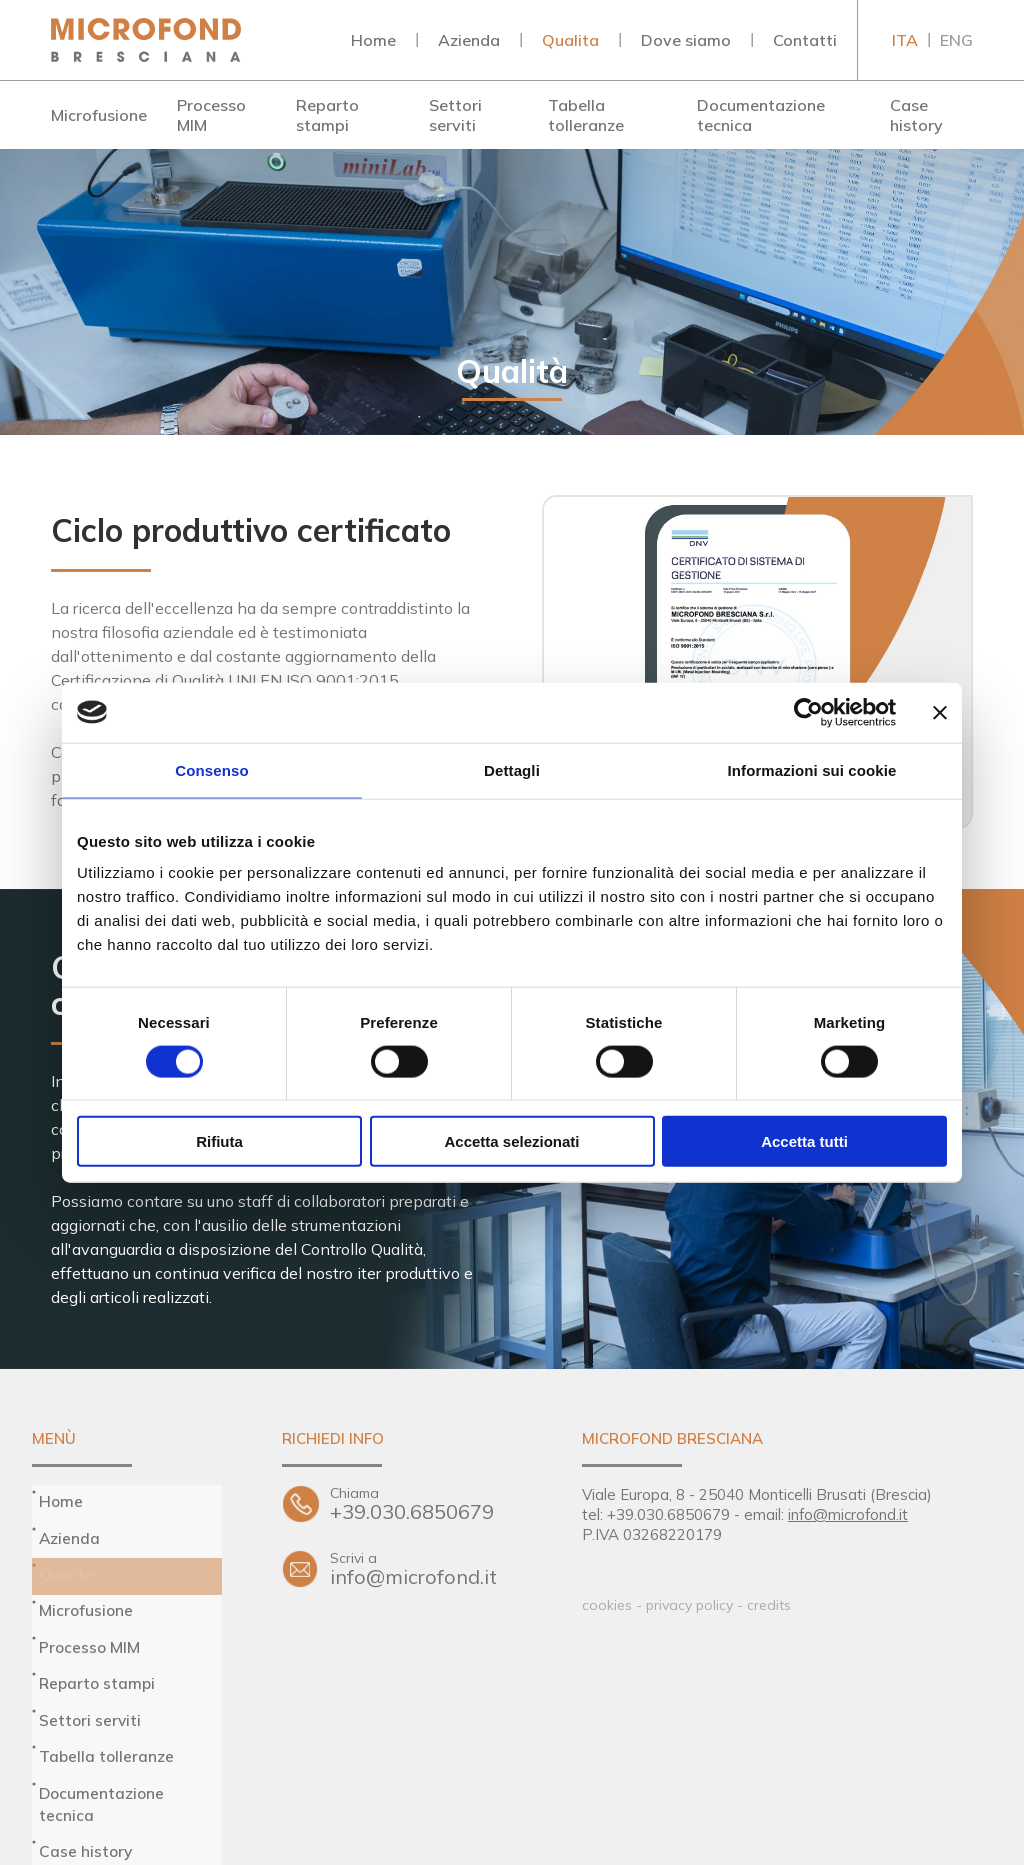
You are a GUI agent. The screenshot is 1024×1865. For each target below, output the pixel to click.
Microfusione (99, 115)
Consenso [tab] (211, 769)
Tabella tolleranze (586, 115)
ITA (905, 40)
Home (373, 40)
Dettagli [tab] (512, 769)
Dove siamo (686, 40)
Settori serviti (455, 115)
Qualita (570, 40)
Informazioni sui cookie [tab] (812, 769)
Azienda (469, 40)
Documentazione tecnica (761, 115)
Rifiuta (219, 1141)
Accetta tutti (804, 1141)
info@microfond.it (426, 1580)
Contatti (805, 40)
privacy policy (689, 1605)
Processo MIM (211, 115)
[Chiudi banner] (940, 712)
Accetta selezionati (511, 1141)
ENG (956, 40)
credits (769, 1605)
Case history (916, 115)
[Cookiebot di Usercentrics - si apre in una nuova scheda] (808, 712)
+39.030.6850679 (426, 1504)
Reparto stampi (327, 115)
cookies (607, 1605)
